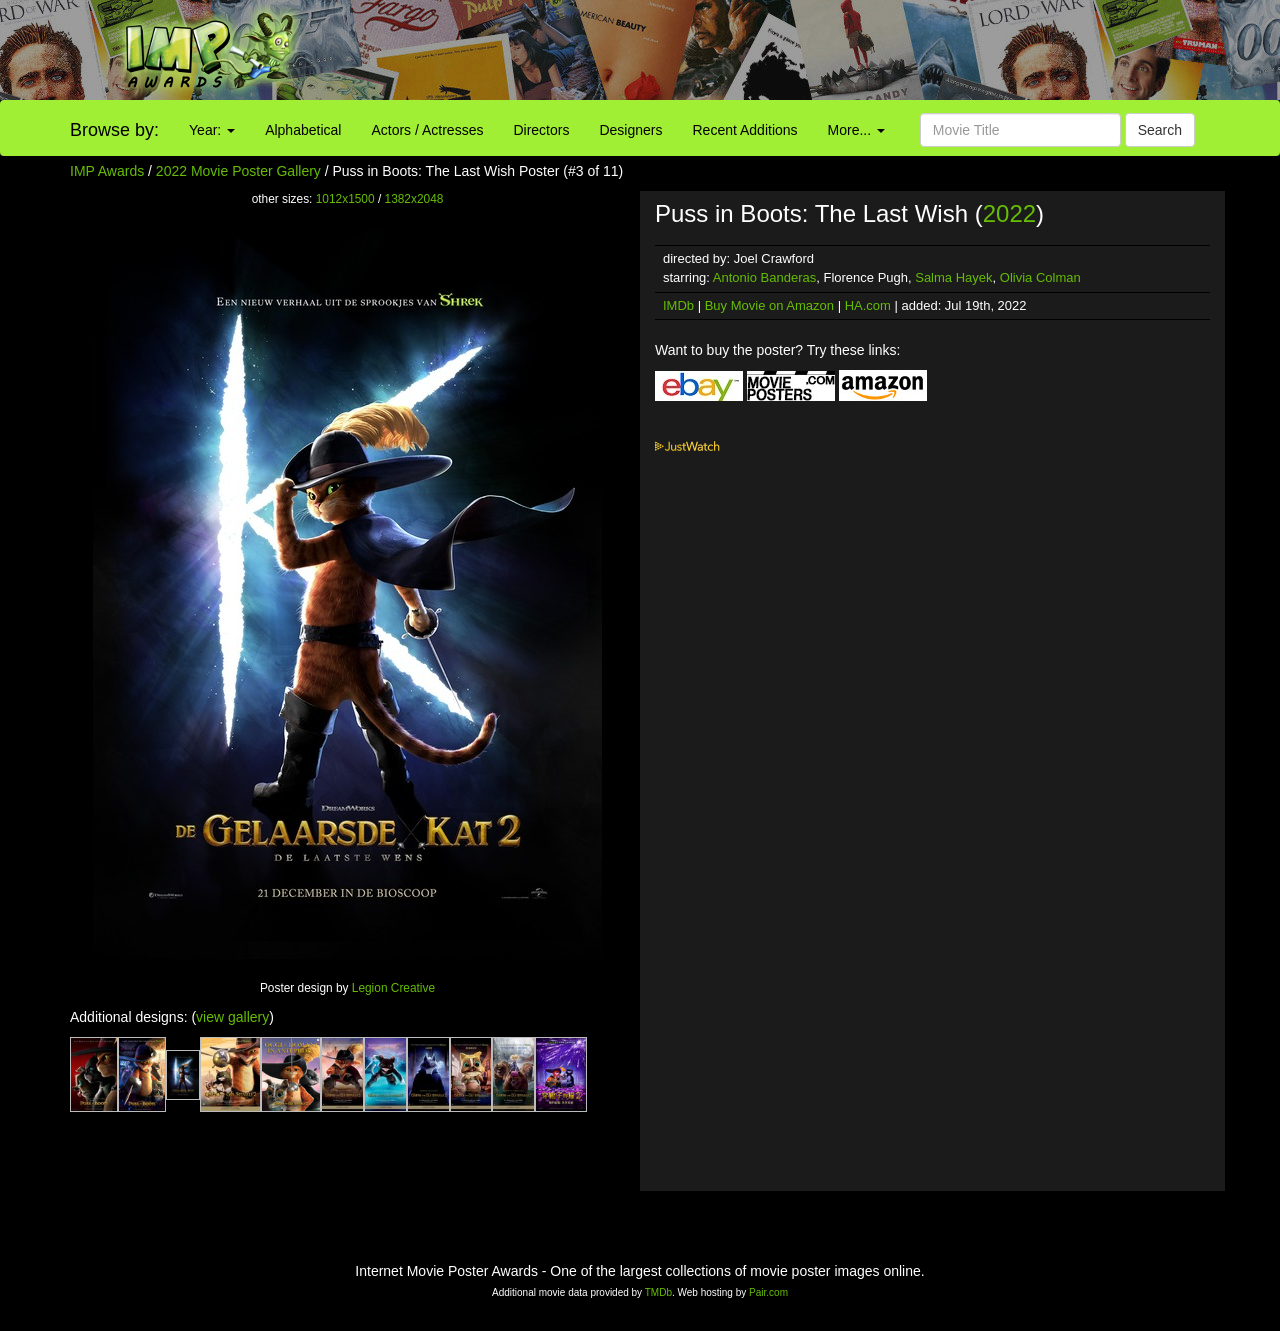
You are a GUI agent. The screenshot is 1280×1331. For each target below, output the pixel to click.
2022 (1009, 213)
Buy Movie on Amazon (769, 305)
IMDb (678, 305)
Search (1160, 130)
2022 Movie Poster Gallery (238, 171)
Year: (212, 130)
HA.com (868, 305)
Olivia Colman (1040, 277)
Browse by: (114, 130)
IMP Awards (107, 171)
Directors (541, 130)
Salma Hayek (953, 277)
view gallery (232, 1017)
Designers (630, 130)
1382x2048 (414, 199)
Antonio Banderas (764, 277)
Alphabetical (303, 130)
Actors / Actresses (427, 130)
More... (856, 130)
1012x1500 (345, 199)
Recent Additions (745, 130)
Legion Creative (393, 988)
